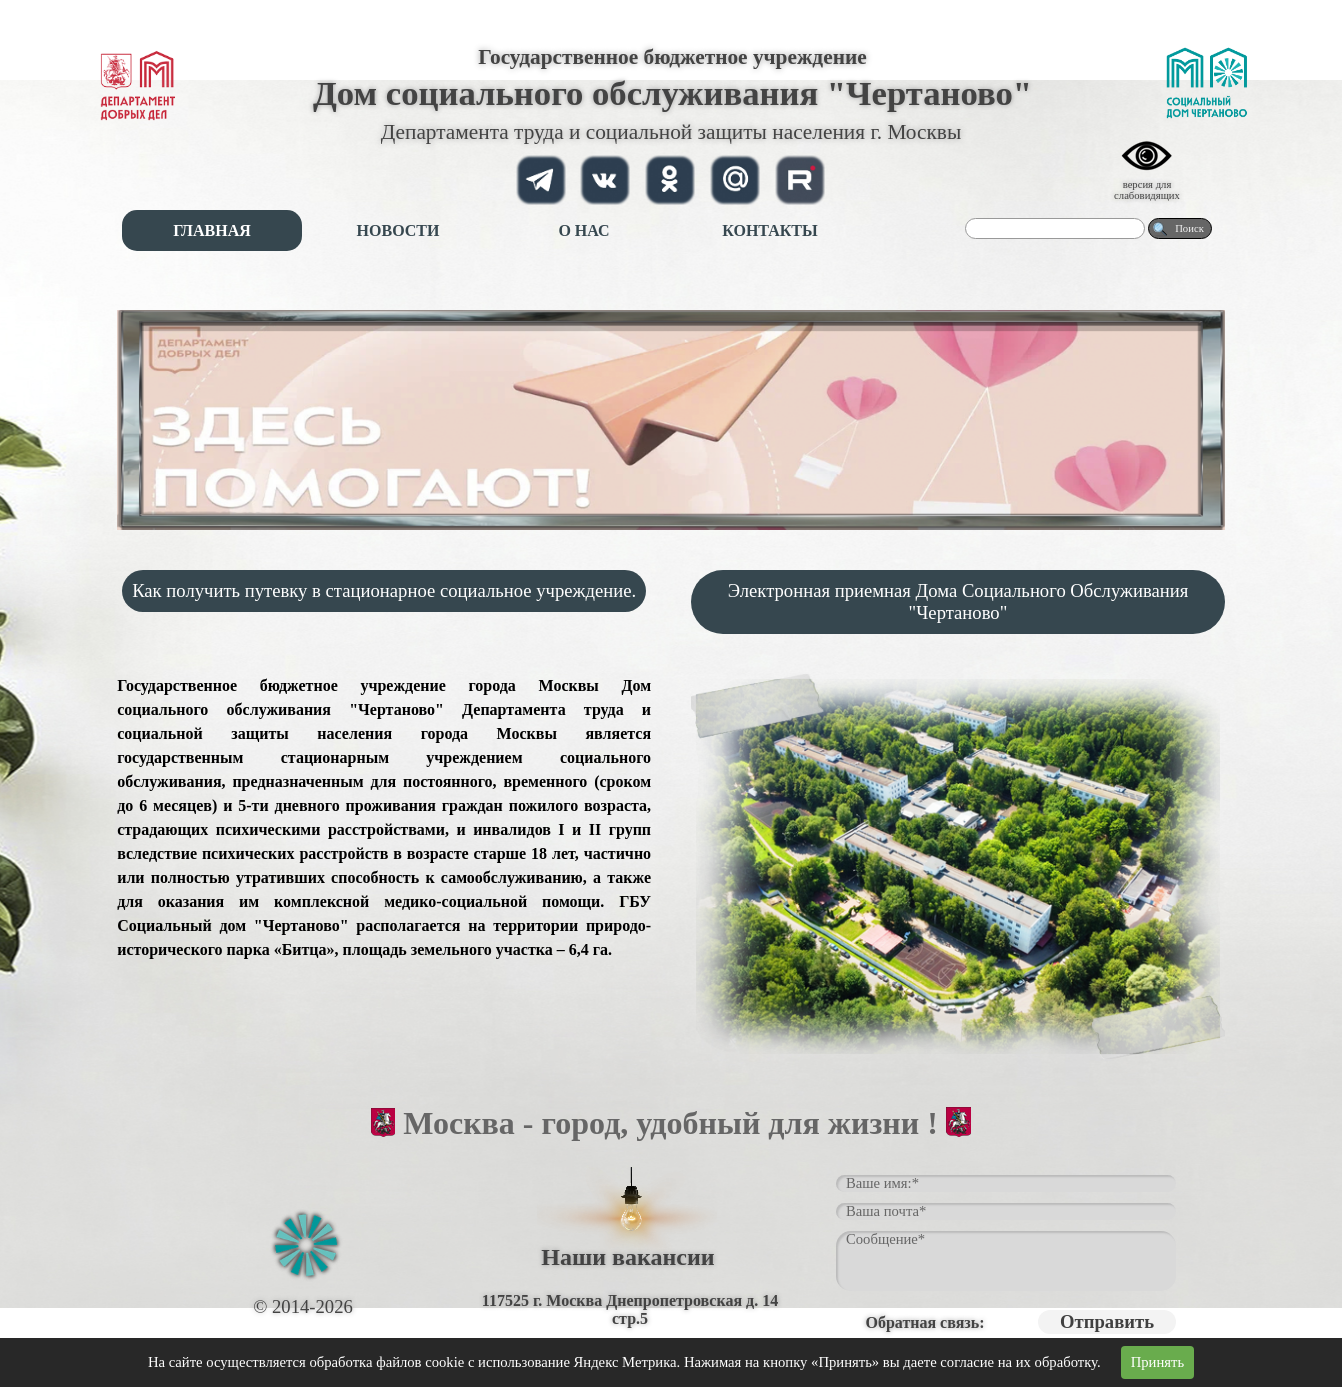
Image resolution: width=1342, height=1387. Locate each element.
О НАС (583, 230)
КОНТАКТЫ (770, 230)
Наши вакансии (627, 1257)
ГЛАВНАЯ (211, 230)
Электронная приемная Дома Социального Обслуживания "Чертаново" (958, 601)
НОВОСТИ (398, 230)
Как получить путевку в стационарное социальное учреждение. (384, 590)
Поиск (1189, 228)
